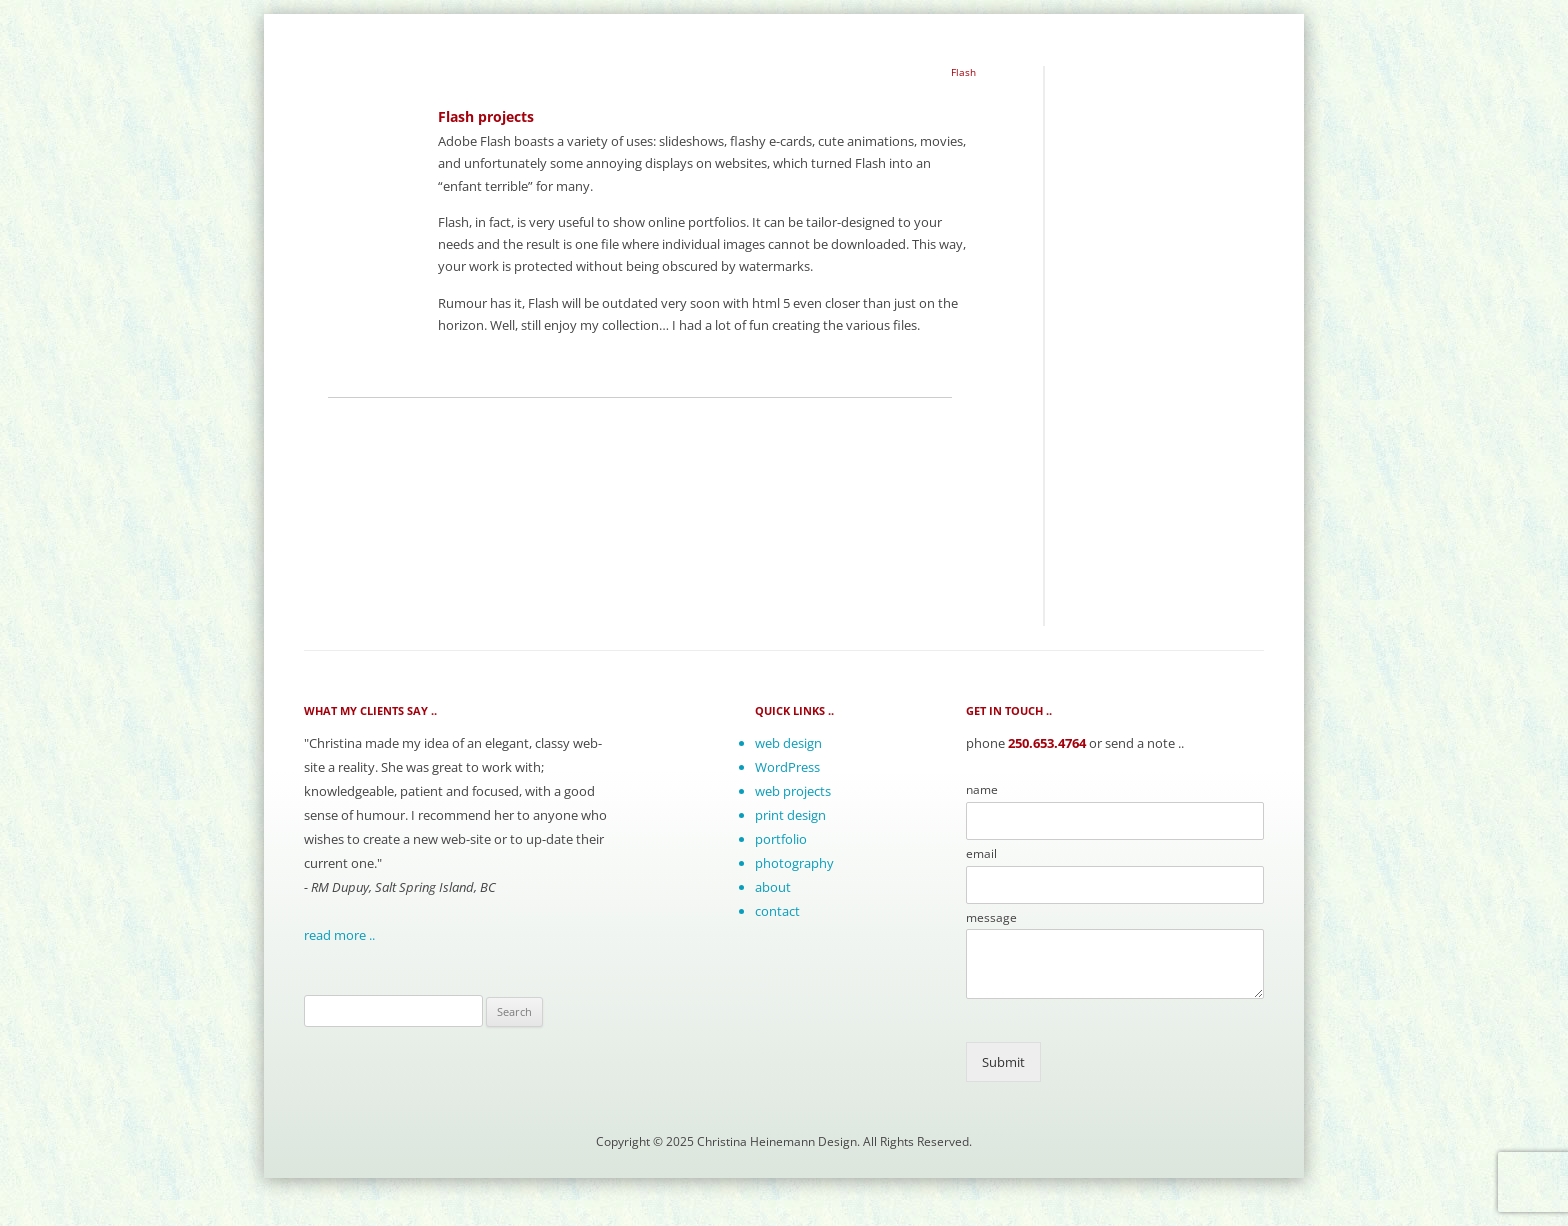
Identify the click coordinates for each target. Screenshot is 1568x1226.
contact (777, 911)
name (982, 790)
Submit (1003, 1062)
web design (788, 743)
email (981, 854)
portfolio (781, 839)
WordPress (787, 767)
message (991, 918)
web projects (793, 791)
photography (794, 863)
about (773, 887)
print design (790, 815)
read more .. (339, 935)
